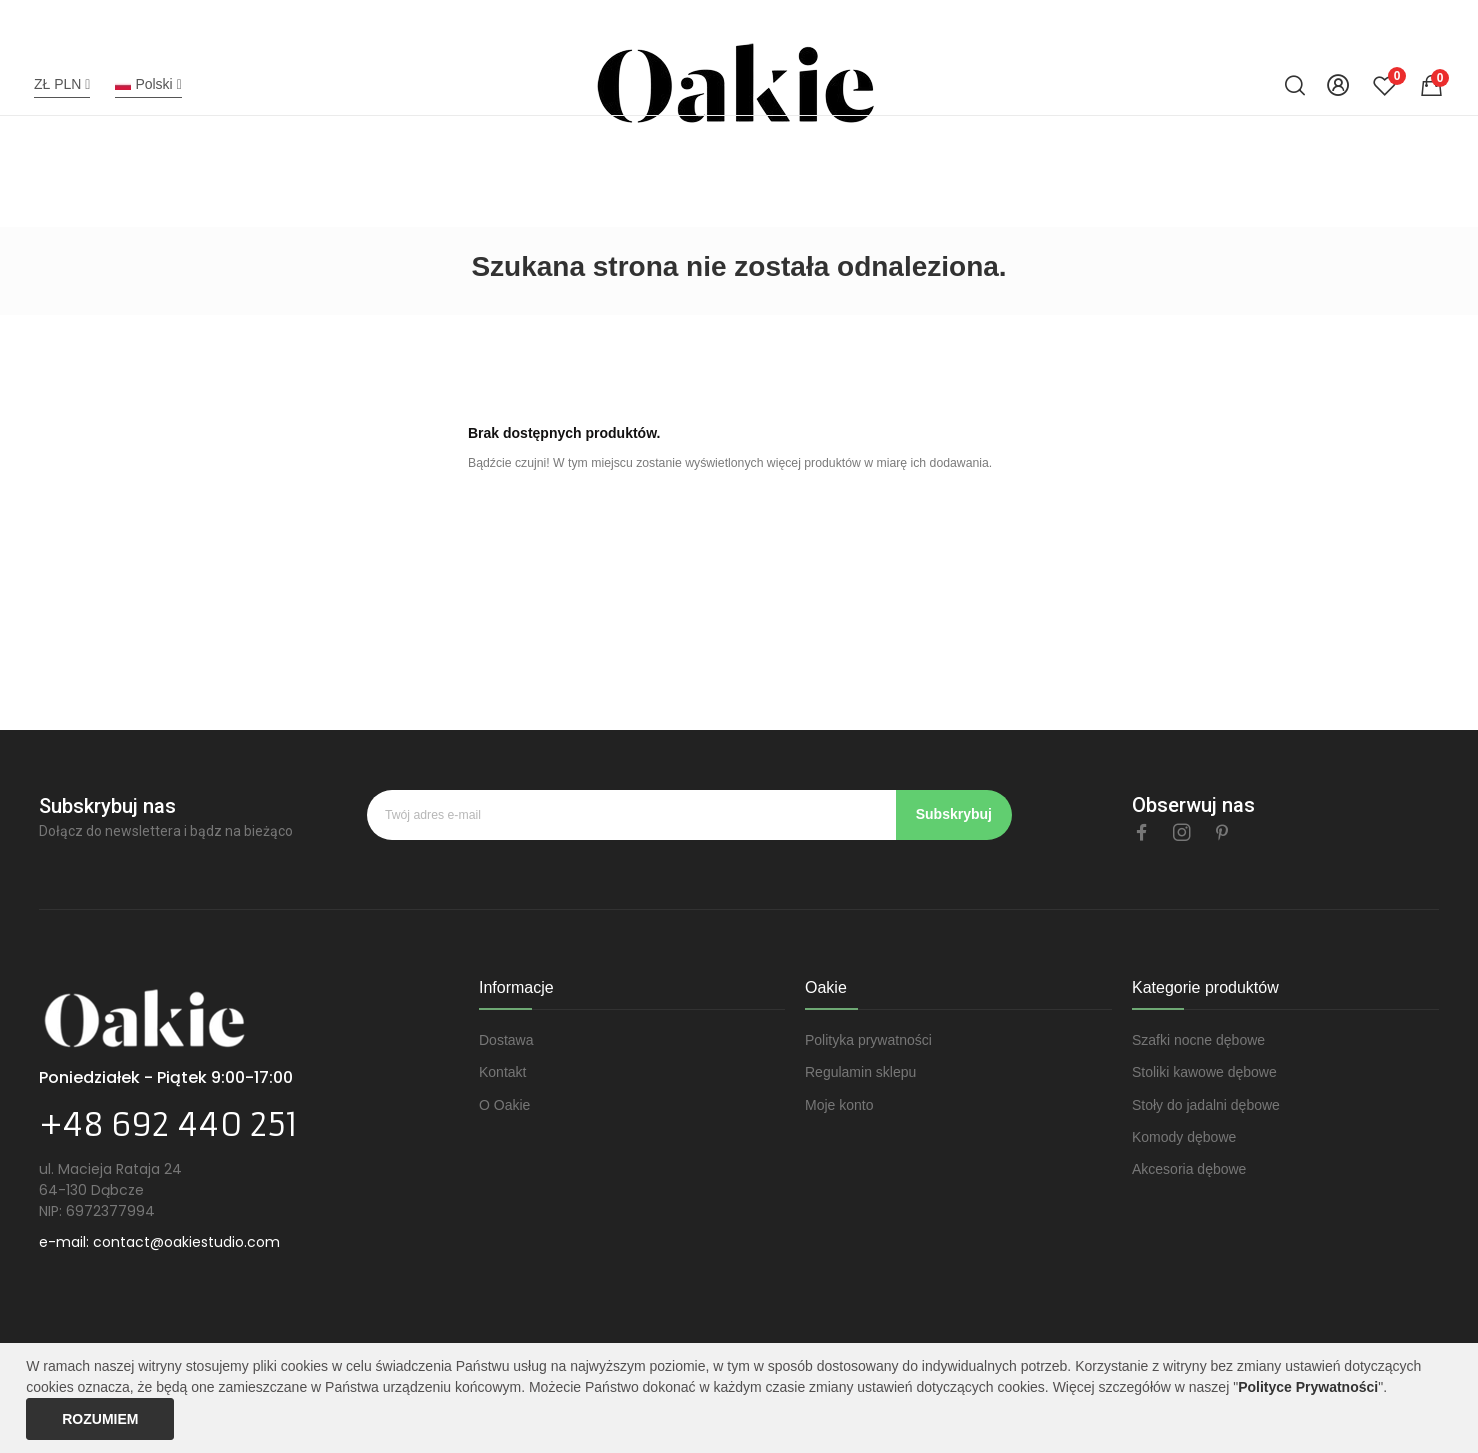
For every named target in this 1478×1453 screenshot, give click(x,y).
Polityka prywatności (868, 1040)
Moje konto (839, 1105)
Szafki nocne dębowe (1198, 1040)
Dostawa (506, 1040)
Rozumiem (100, 1419)
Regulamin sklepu (860, 1072)
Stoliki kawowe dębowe (1204, 1072)
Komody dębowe (1184, 1137)
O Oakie (504, 1105)
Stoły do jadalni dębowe (1206, 1105)
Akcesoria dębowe (1189, 1169)
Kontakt (502, 1072)
